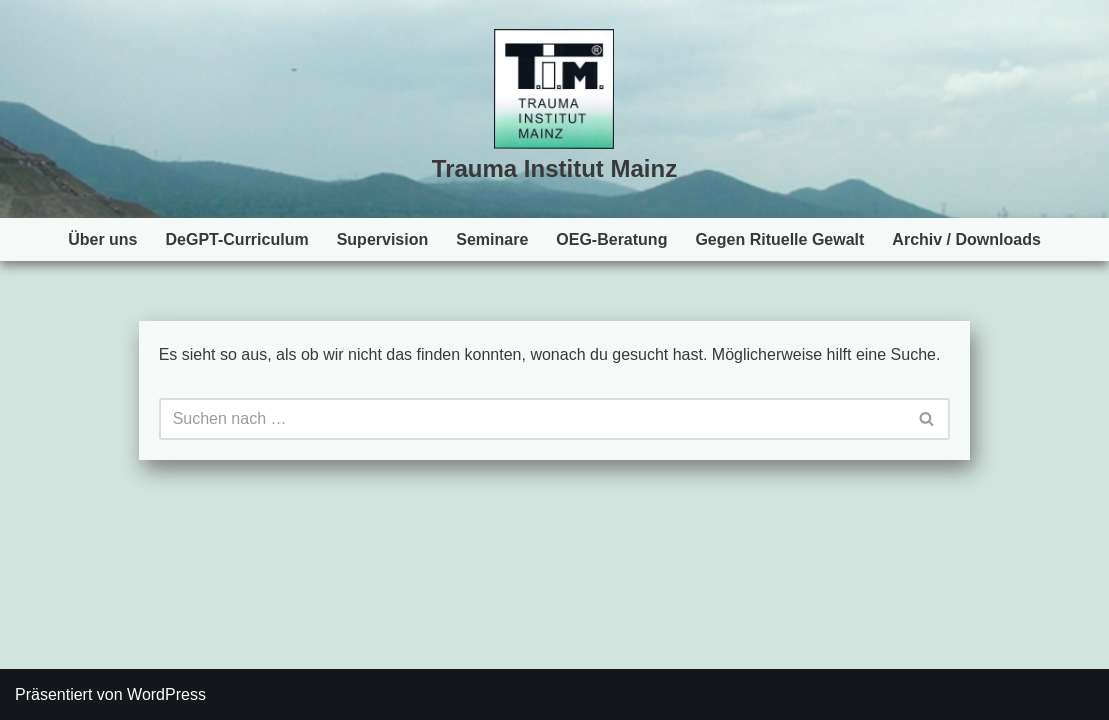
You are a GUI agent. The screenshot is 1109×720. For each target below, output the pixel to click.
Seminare (492, 239)
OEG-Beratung (611, 239)
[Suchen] (532, 419)
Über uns (102, 239)
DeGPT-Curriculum (237, 239)
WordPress (166, 694)
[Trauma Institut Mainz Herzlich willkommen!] (554, 109)
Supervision (383, 239)
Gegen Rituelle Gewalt (779, 239)
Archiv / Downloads (966, 239)
